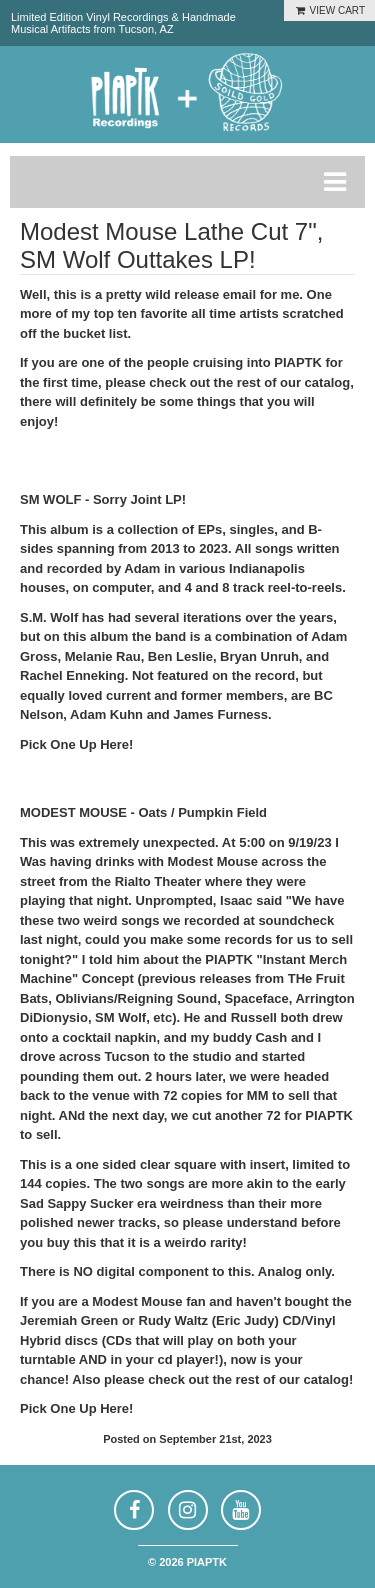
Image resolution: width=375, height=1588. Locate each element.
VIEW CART (329, 10)
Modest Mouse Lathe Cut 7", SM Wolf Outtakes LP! (171, 245)
